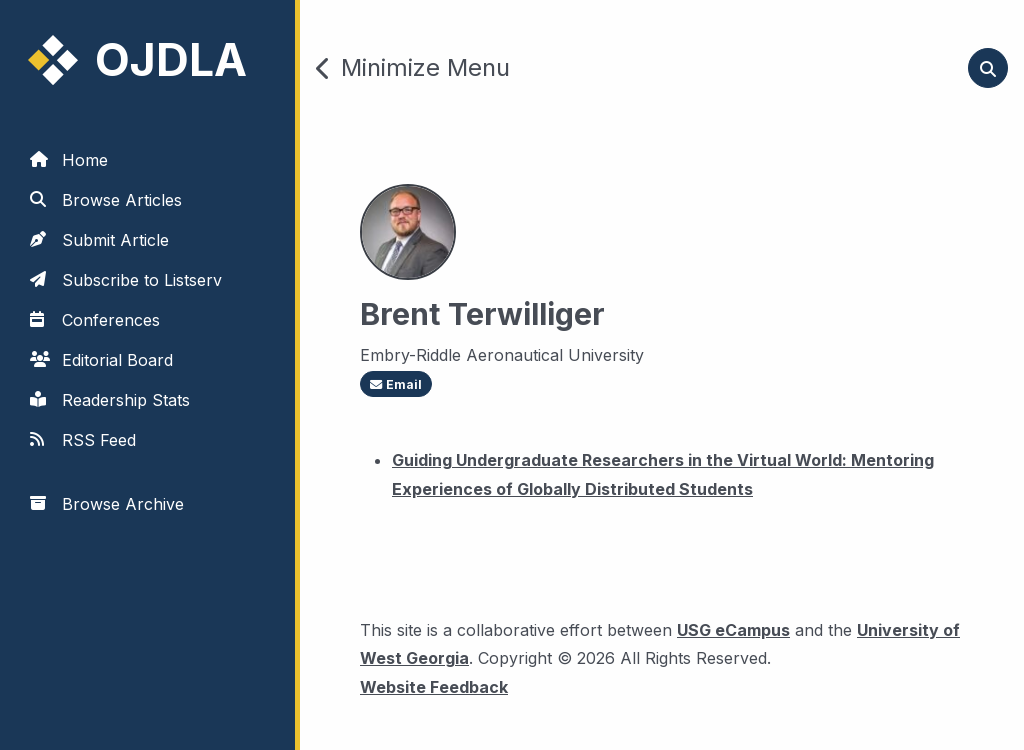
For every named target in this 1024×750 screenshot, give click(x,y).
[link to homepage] (150, 60)
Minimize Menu (413, 68)
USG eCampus (733, 630)
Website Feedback (434, 684)
